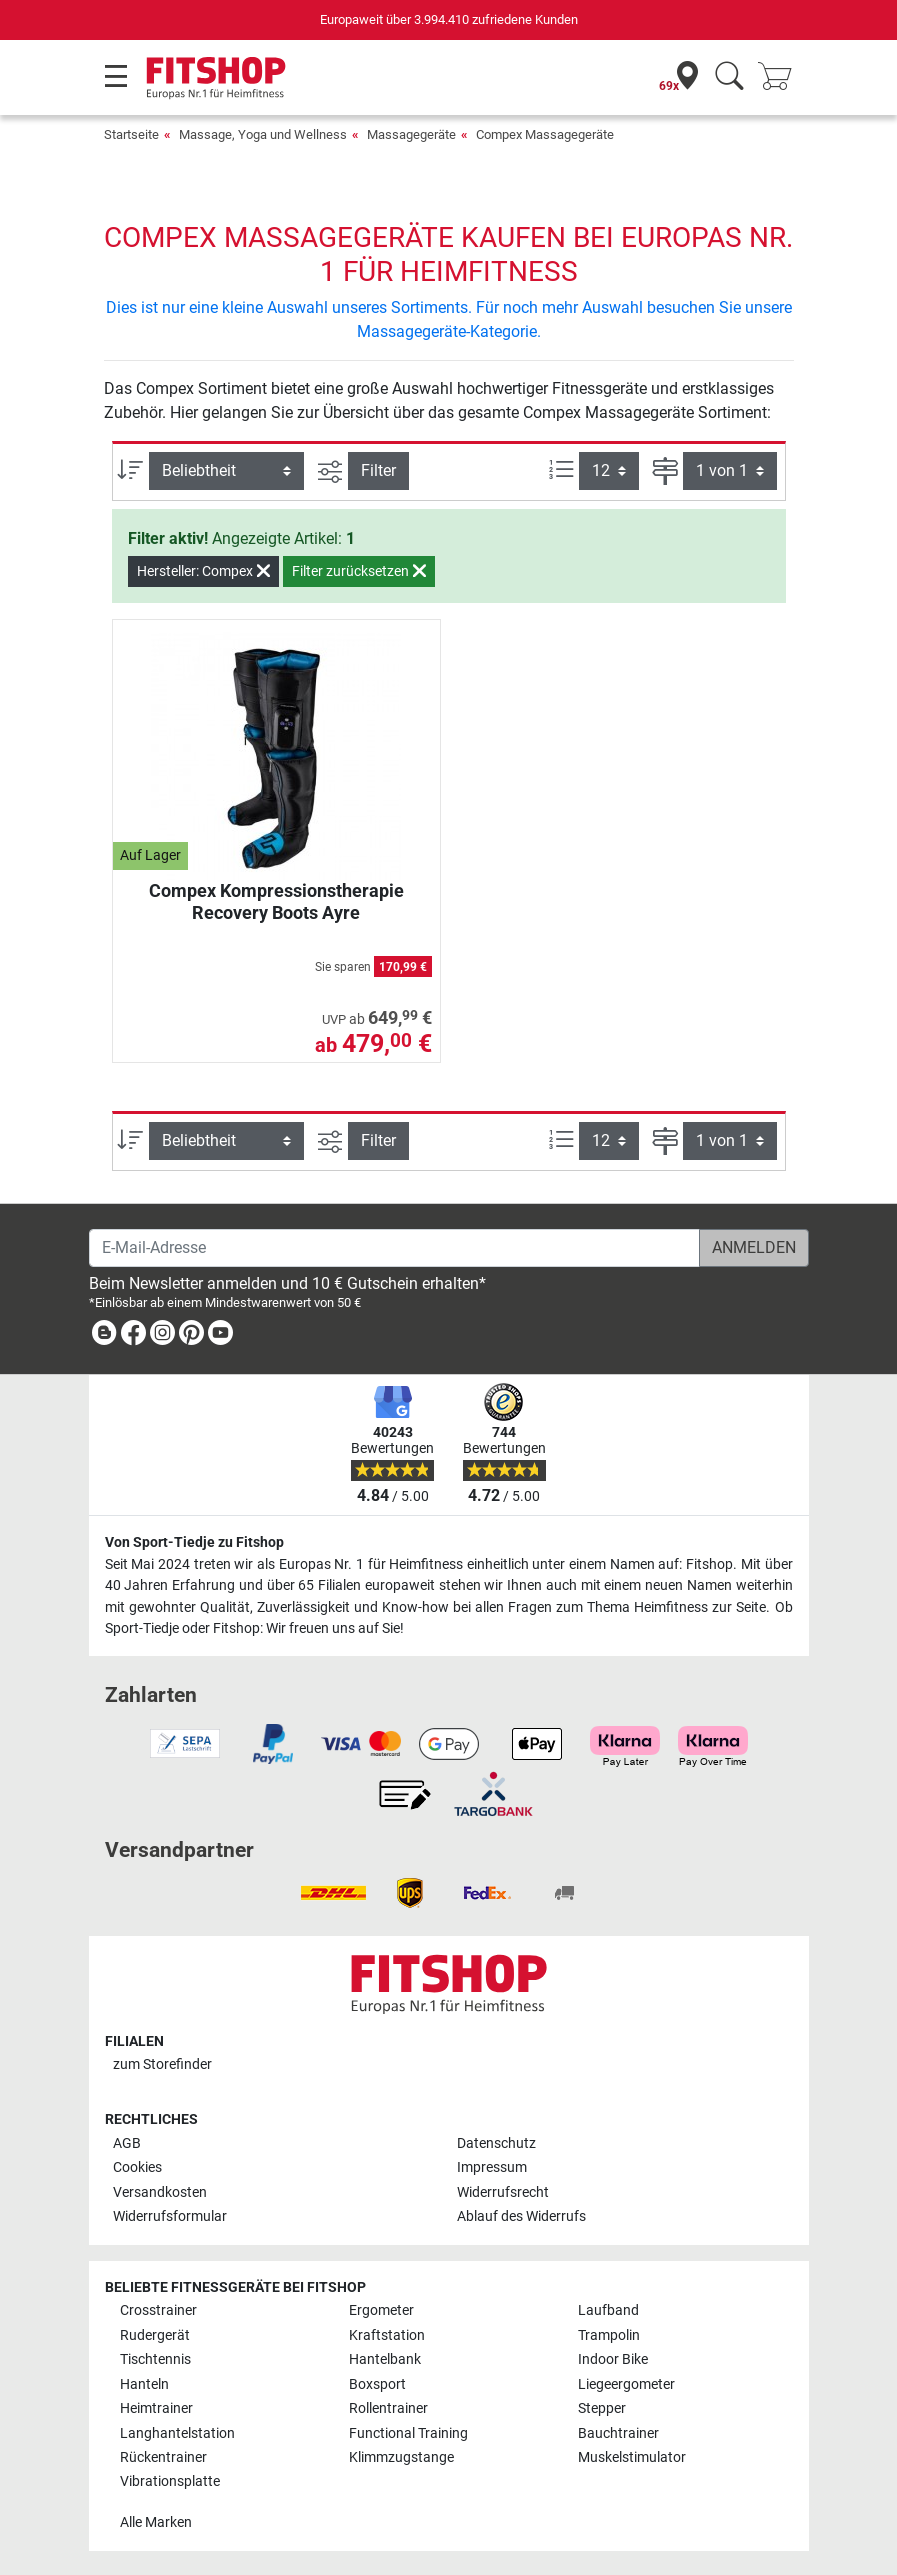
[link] (104, 1336)
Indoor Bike (613, 2359)
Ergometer (381, 2310)
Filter (378, 470)
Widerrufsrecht (503, 2192)
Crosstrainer (158, 2310)
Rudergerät (155, 2335)
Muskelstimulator (632, 2457)
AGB (127, 2143)
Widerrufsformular (170, 2216)
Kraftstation (387, 2335)
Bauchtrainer (618, 2433)
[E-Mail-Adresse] (394, 1248)
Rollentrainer (388, 2408)
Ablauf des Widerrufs (521, 2216)
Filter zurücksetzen (359, 571)
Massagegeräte (411, 134)
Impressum (492, 2167)
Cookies (137, 2167)
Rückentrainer (163, 2457)
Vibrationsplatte (170, 2481)
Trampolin (609, 2335)
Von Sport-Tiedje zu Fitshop (194, 1542)
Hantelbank (385, 2359)
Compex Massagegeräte (545, 134)
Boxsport (377, 2384)
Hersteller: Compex (203, 571)
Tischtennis (155, 2359)
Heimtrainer (156, 2408)
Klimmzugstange (401, 2457)
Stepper (602, 2408)
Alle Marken (156, 2522)
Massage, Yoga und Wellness (263, 134)
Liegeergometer (626, 2384)
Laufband (608, 2310)
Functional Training (408, 2433)
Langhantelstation (177, 2433)
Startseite (131, 134)
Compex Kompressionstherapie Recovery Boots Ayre (276, 901)
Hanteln (144, 2384)
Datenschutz (496, 2143)
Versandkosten (160, 2192)
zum (162, 2064)
